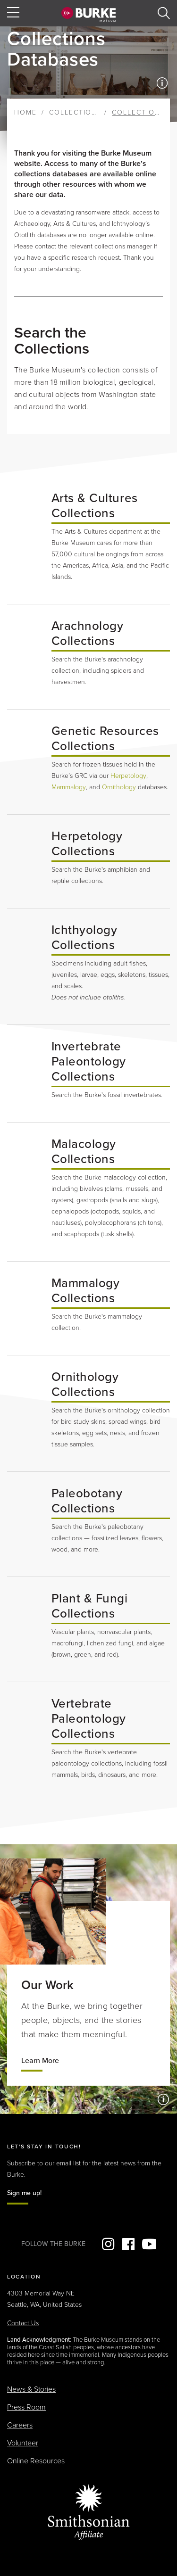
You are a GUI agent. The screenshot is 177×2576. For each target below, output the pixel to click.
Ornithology (119, 787)
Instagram (108, 2244)
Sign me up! (24, 2193)
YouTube (149, 2244)
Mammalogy (68, 787)
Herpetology (128, 776)
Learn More (40, 2060)
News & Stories (31, 2389)
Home (25, 112)
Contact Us (23, 2323)
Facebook (128, 2244)
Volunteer (22, 2443)
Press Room (26, 2407)
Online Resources (36, 2461)
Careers (20, 2425)
